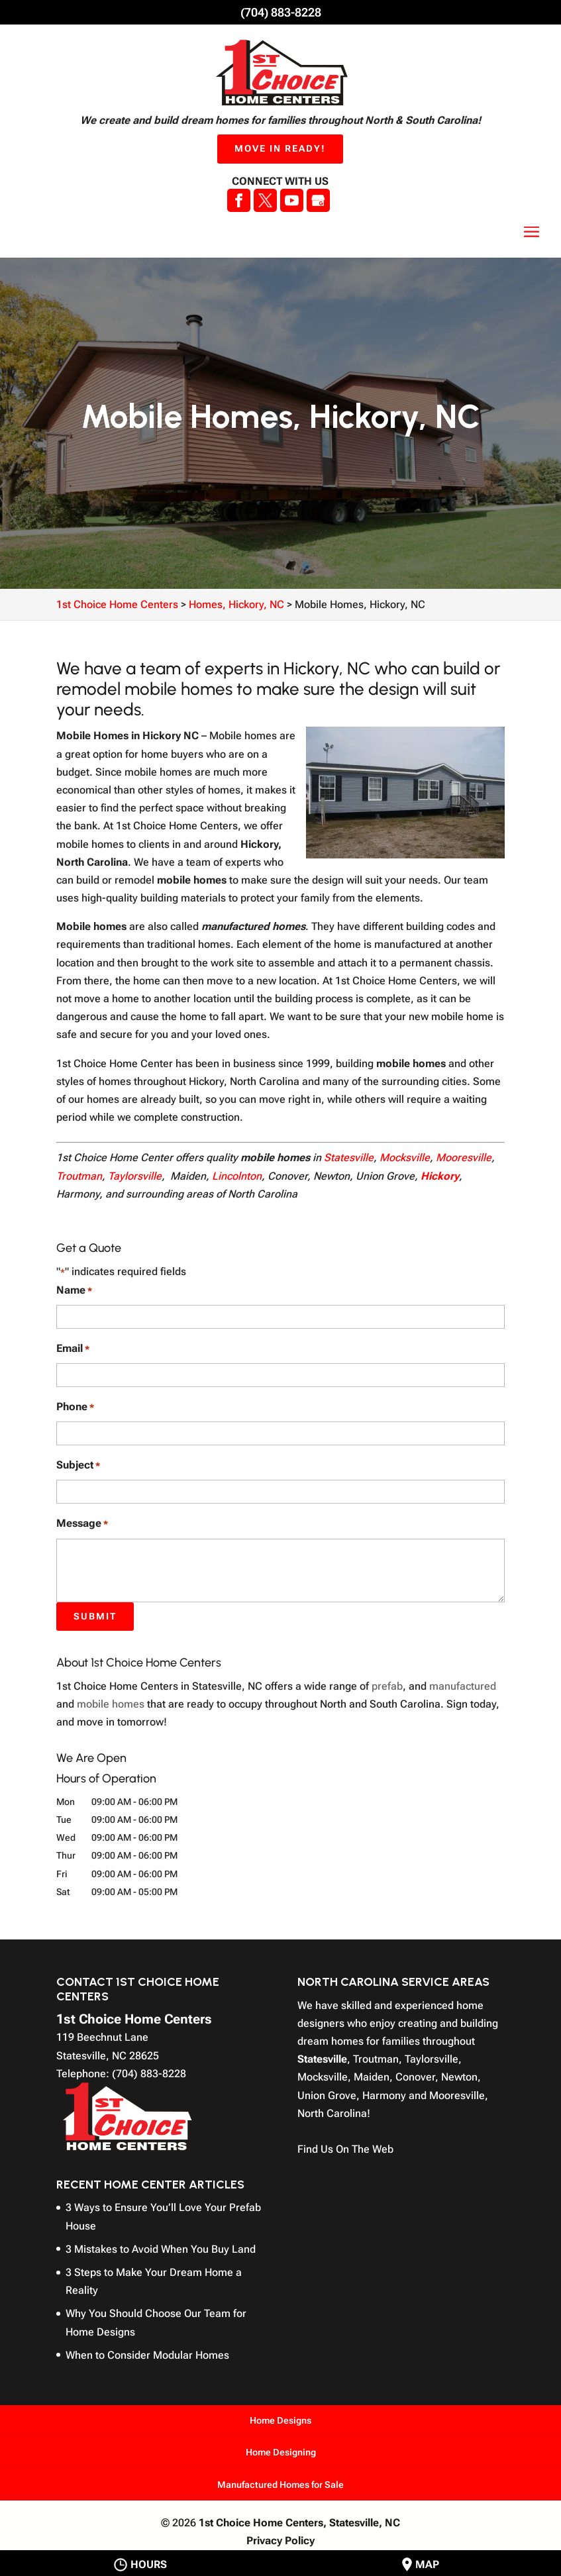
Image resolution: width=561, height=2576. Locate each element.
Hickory (440, 1176)
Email (72, 1349)
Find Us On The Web (345, 2149)
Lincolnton (237, 1176)
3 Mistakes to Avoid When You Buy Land (161, 2249)
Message (82, 1524)
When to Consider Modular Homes (147, 2355)
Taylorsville (135, 1176)
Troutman (79, 1176)
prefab (387, 1686)
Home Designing (281, 2452)
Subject (78, 1465)
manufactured (462, 1686)
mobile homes (110, 1704)
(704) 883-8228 (280, 12)
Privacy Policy (280, 2540)
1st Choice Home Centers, (299, 2522)
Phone (75, 1407)
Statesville (349, 1157)
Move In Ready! (280, 148)
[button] (531, 232)
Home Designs (280, 2420)
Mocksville (405, 1157)
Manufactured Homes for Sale (280, 2484)
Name (74, 1291)
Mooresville (463, 1157)
